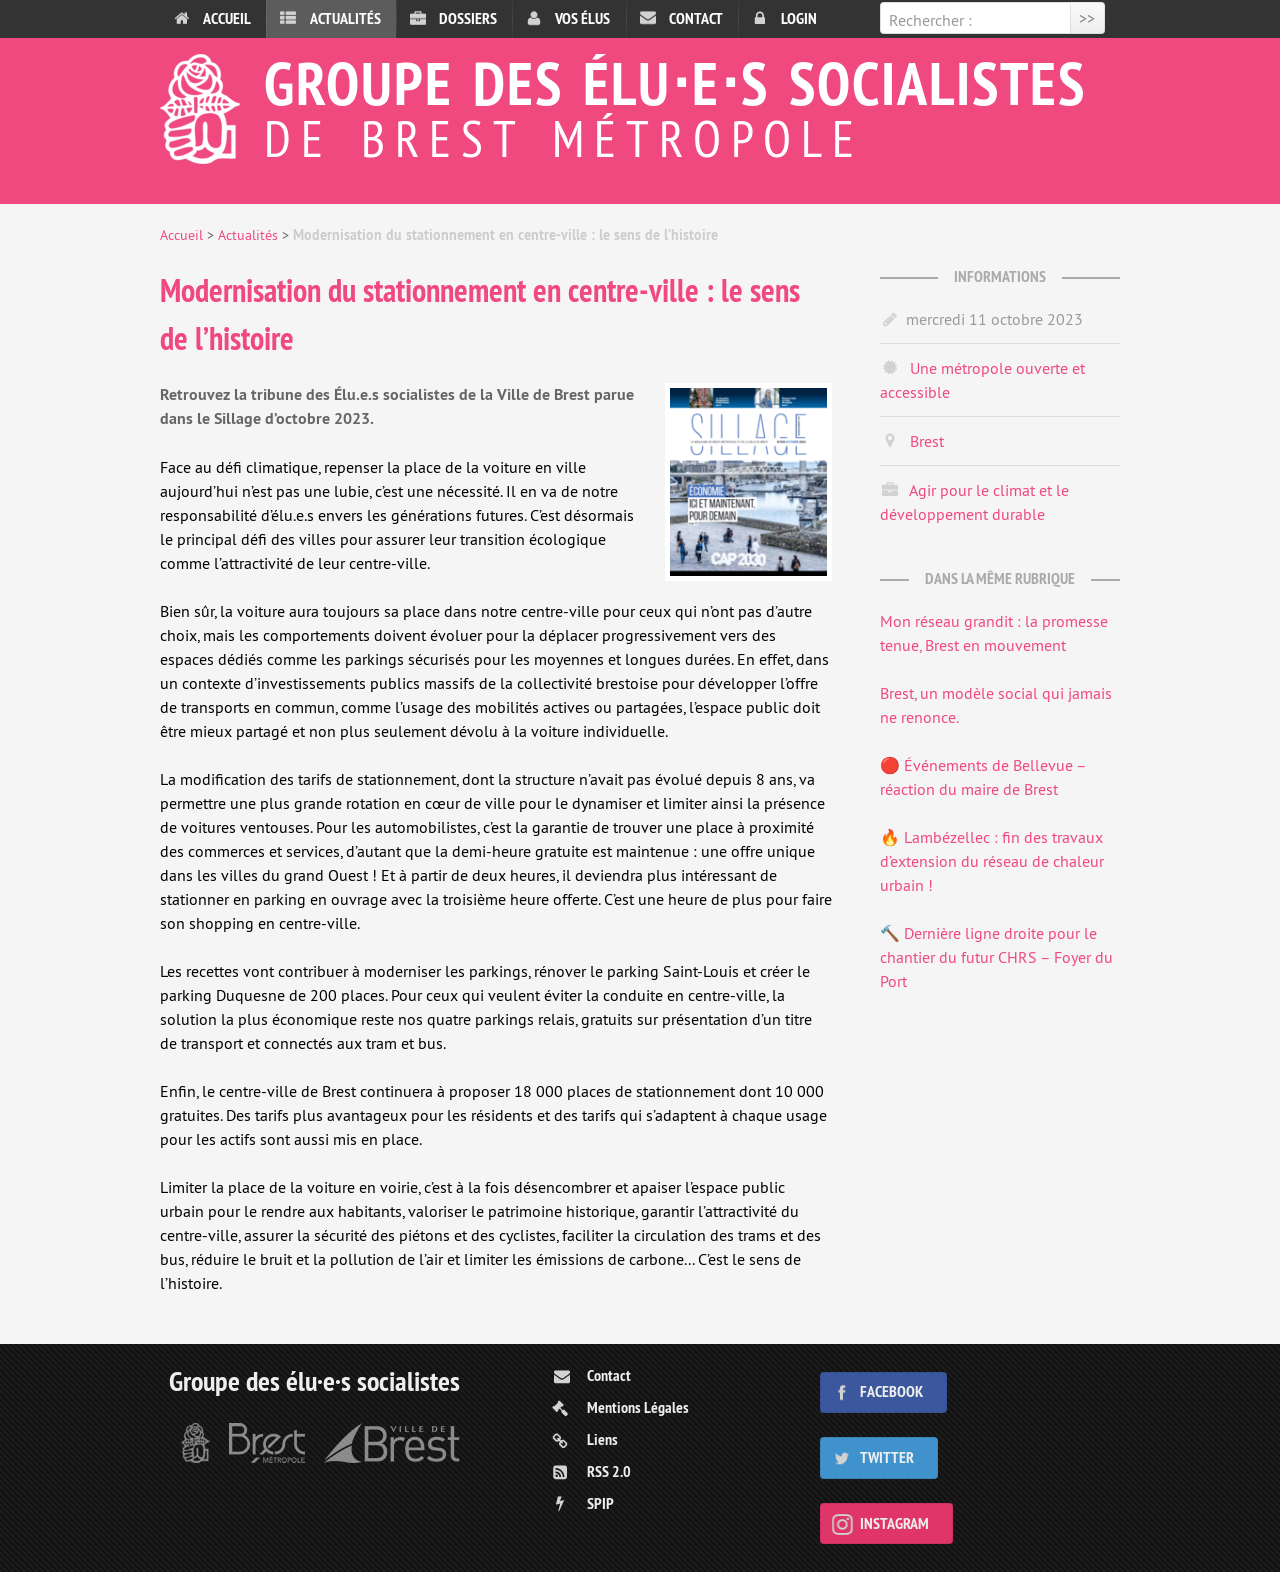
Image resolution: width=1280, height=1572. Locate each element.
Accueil (227, 18)
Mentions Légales (638, 1407)
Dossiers (468, 18)
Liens (602, 1439)
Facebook (891, 1391)
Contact (696, 18)
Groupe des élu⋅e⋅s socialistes (640, 104)
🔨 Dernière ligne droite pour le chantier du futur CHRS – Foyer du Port (996, 957)
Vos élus (582, 18)
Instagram (894, 1523)
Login (799, 18)
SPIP (600, 1503)
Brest (927, 441)
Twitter (887, 1457)
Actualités (345, 18)
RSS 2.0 (609, 1471)
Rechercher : (930, 20)
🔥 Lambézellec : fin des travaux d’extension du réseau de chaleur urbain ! (992, 861)
